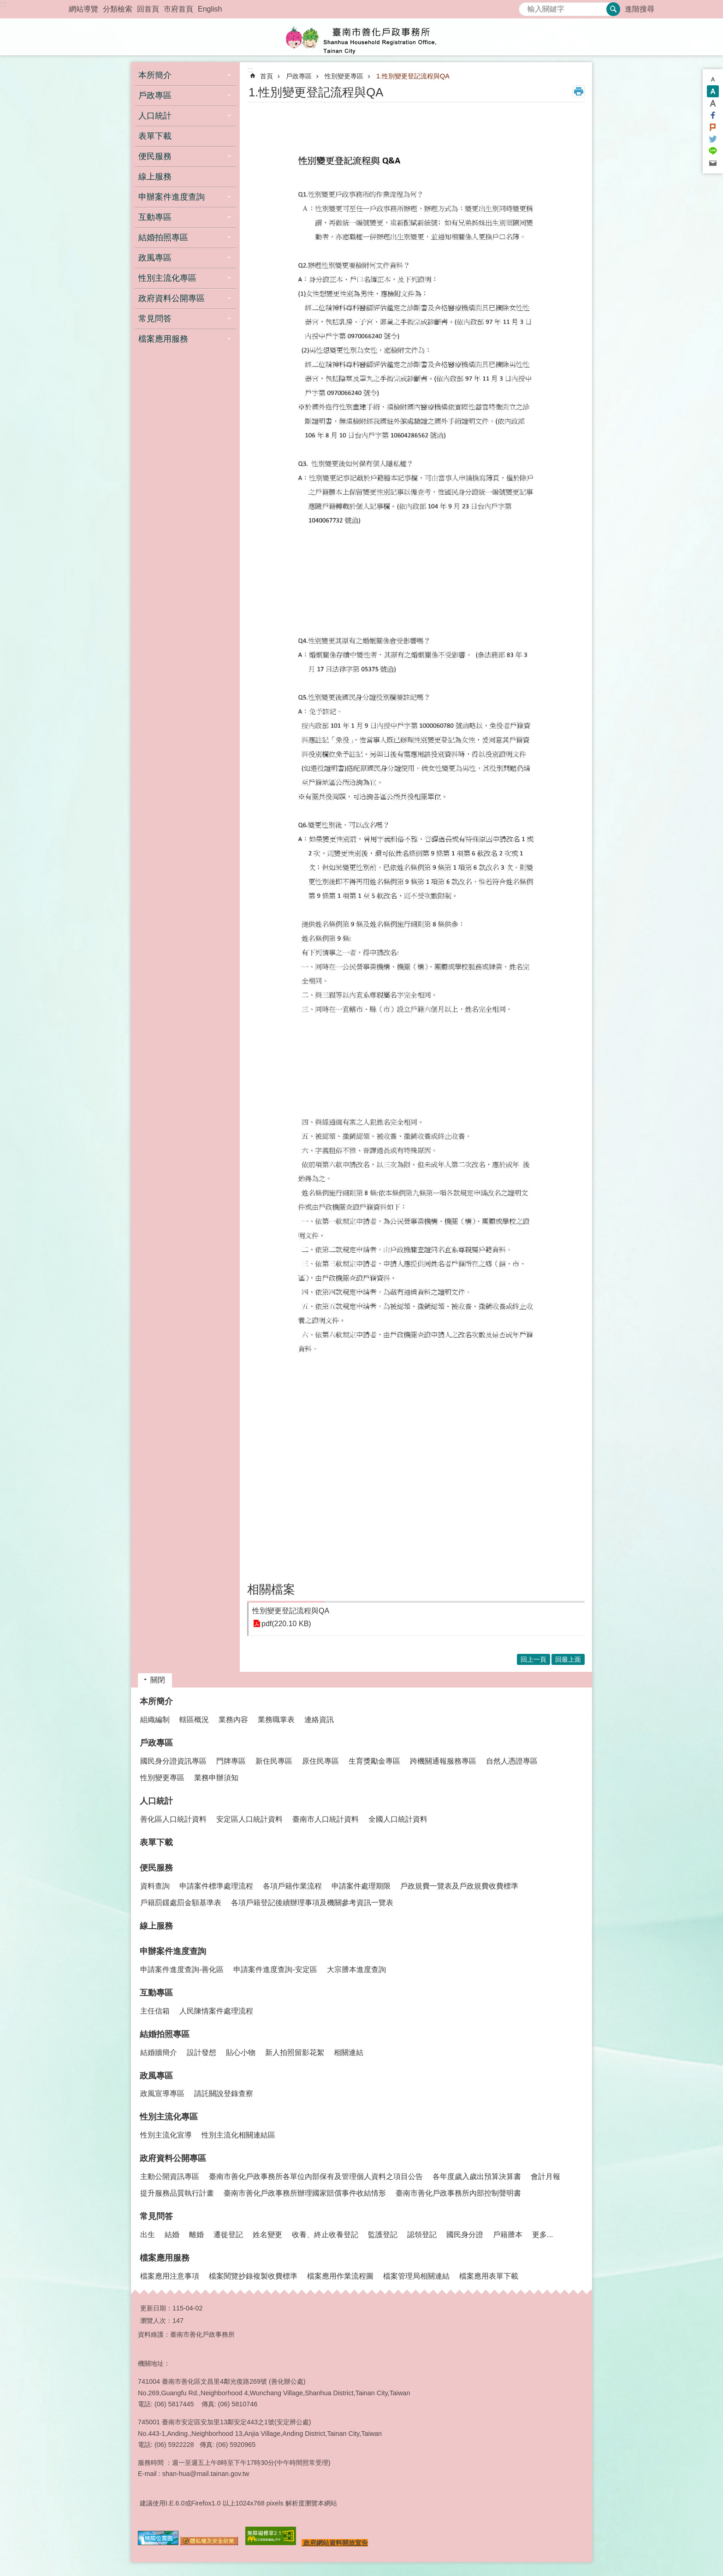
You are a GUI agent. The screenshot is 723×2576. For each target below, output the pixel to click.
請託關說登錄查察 (223, 2093)
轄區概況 (194, 1719)
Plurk (713, 127)
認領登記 (422, 2234)
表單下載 (155, 136)
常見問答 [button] (155, 318)
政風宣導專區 (162, 2093)
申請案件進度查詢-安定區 (275, 1969)
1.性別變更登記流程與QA (413, 76)
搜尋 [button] (613, 9)
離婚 (196, 2234)
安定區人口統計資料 (249, 1819)
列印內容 (579, 91)
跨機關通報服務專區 (443, 1761)
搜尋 (526, 7)
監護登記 (382, 2234)
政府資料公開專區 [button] (171, 298)
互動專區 (156, 1992)
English (210, 9)
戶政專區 (299, 76)
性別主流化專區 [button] (167, 278)
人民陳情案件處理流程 (216, 2011)
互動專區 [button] (155, 217)
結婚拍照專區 (165, 2034)
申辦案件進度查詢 (173, 1951)
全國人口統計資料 (397, 1819)
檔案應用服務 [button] (163, 338)
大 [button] (713, 103)
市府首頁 (178, 9)
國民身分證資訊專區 (173, 1761)
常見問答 (156, 2216)
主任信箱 (155, 2011)
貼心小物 (240, 2052)
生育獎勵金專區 (374, 1761)
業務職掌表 (276, 1719)
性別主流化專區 (169, 2116)
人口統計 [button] (155, 115)
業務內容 (233, 1719)
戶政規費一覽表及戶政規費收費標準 (459, 1886)
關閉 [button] (157, 1680)
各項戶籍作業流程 (292, 1886)
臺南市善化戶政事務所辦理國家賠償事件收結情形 (305, 2193)
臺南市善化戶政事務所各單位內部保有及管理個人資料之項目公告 (316, 2176)
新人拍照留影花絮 (294, 2052)
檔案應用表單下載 (488, 2276)
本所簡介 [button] (155, 75)
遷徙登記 (228, 2234)
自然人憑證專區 (512, 1761)
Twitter (713, 139)
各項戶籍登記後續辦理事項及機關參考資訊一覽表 (312, 1903)
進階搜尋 (639, 9)
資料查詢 (155, 1886)
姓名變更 (267, 2234)
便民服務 (156, 1867)
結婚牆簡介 (158, 2052)
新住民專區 (273, 1761)
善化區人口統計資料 (173, 1819)
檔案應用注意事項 (169, 2276)
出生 (147, 2234)
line (713, 151)
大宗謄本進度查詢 (356, 1969)
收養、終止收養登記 (325, 2234)
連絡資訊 (319, 1719)
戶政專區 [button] (155, 95)
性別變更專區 (344, 76)
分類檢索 (117, 9)
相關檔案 (271, 1589)
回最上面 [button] (568, 1659)
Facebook (713, 115)
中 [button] (713, 91)
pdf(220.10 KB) (286, 1624)
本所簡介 (156, 1701)
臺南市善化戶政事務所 (361, 36)
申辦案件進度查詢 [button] (171, 196)
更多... (542, 2234)
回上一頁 (533, 1659)
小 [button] (713, 79)
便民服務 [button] (155, 156)
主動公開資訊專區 (169, 2176)
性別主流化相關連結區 (238, 2135)
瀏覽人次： (156, 2320)
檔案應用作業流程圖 (340, 2276)
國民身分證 (464, 2234)
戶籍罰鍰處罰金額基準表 (180, 1903)
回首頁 (148, 9)
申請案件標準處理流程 (216, 1886)
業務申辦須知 (216, 1778)
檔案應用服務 (165, 2257)
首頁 (266, 76)
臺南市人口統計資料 (325, 1819)
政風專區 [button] (155, 257)
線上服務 (155, 176)
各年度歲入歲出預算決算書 (477, 2176)
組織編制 (155, 1719)
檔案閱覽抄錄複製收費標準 (253, 2276)
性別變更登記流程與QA (290, 1611)
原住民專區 (320, 1761)
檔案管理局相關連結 (416, 2276)
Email (713, 163)
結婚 (172, 2234)
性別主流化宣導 (166, 2135)
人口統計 (156, 1801)
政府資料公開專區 (173, 2158)
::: (3, 4)
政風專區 (156, 2075)
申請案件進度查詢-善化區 (182, 1969)
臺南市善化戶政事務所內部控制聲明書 (458, 2193)
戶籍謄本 (507, 2234)
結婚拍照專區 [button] (163, 237)
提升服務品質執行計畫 (177, 2193)
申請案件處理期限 (361, 1886)
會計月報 (545, 2176)
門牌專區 (231, 1761)
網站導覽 (83, 9)
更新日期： (156, 2308)
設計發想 (201, 2052)
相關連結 (348, 2052)
